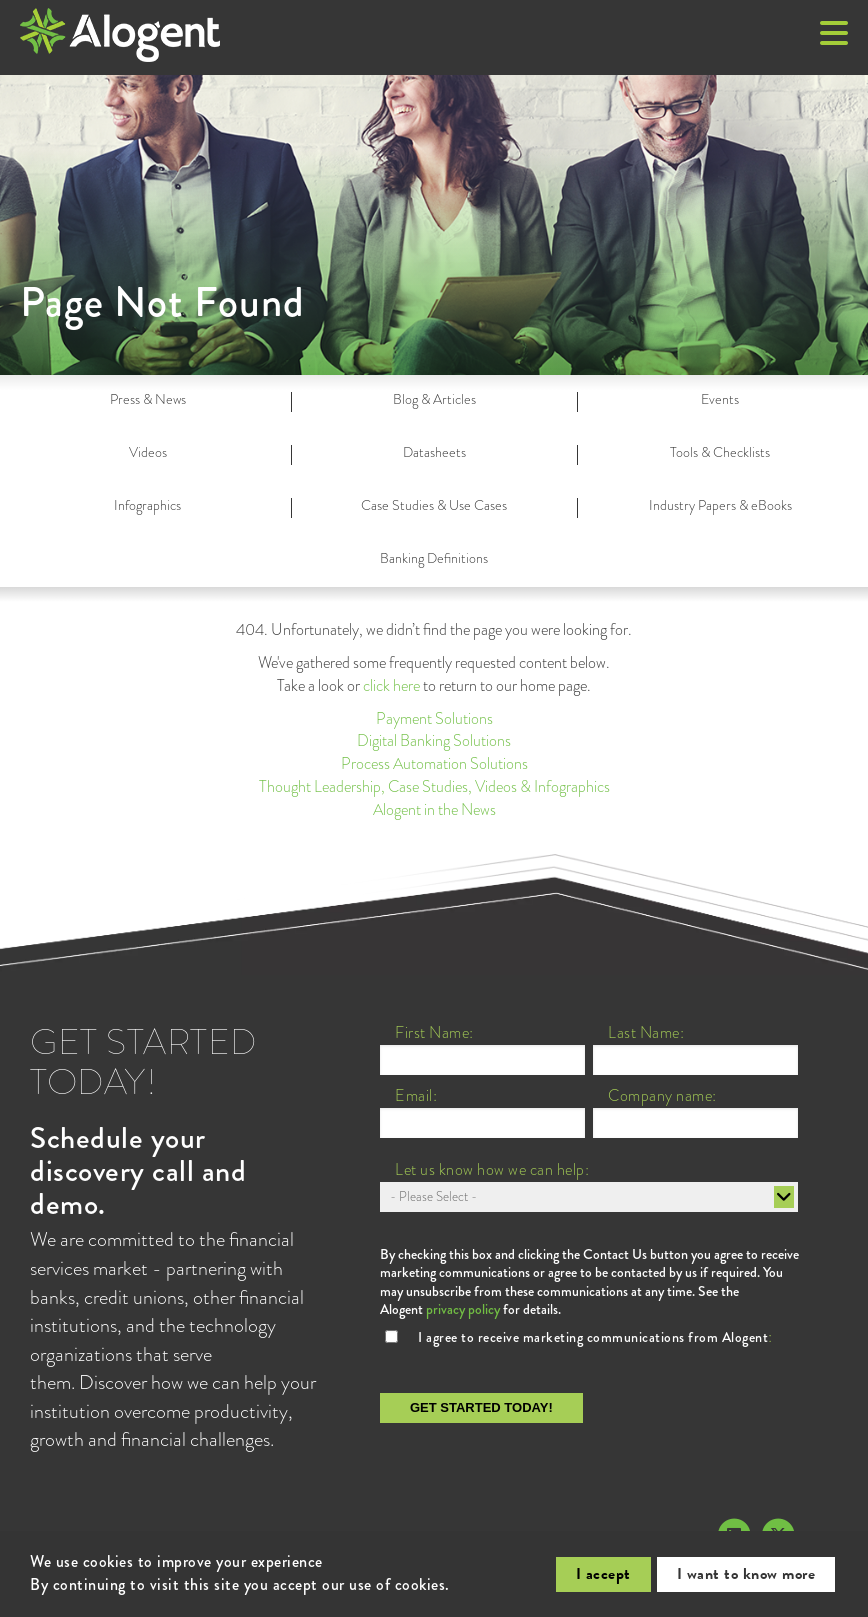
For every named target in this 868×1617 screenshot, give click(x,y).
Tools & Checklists (720, 452)
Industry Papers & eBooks (720, 505)
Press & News (148, 399)
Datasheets (434, 452)
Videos (148, 452)
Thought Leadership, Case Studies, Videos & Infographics (434, 786)
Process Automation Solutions (434, 763)
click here (391, 685)
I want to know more (746, 1574)
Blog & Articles (434, 399)
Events (720, 399)
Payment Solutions (434, 718)
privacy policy (463, 1309)
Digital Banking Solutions (434, 740)
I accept (603, 1574)
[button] (834, 35)
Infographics (147, 505)
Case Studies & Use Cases (434, 505)
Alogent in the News (434, 809)
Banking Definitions (434, 558)
